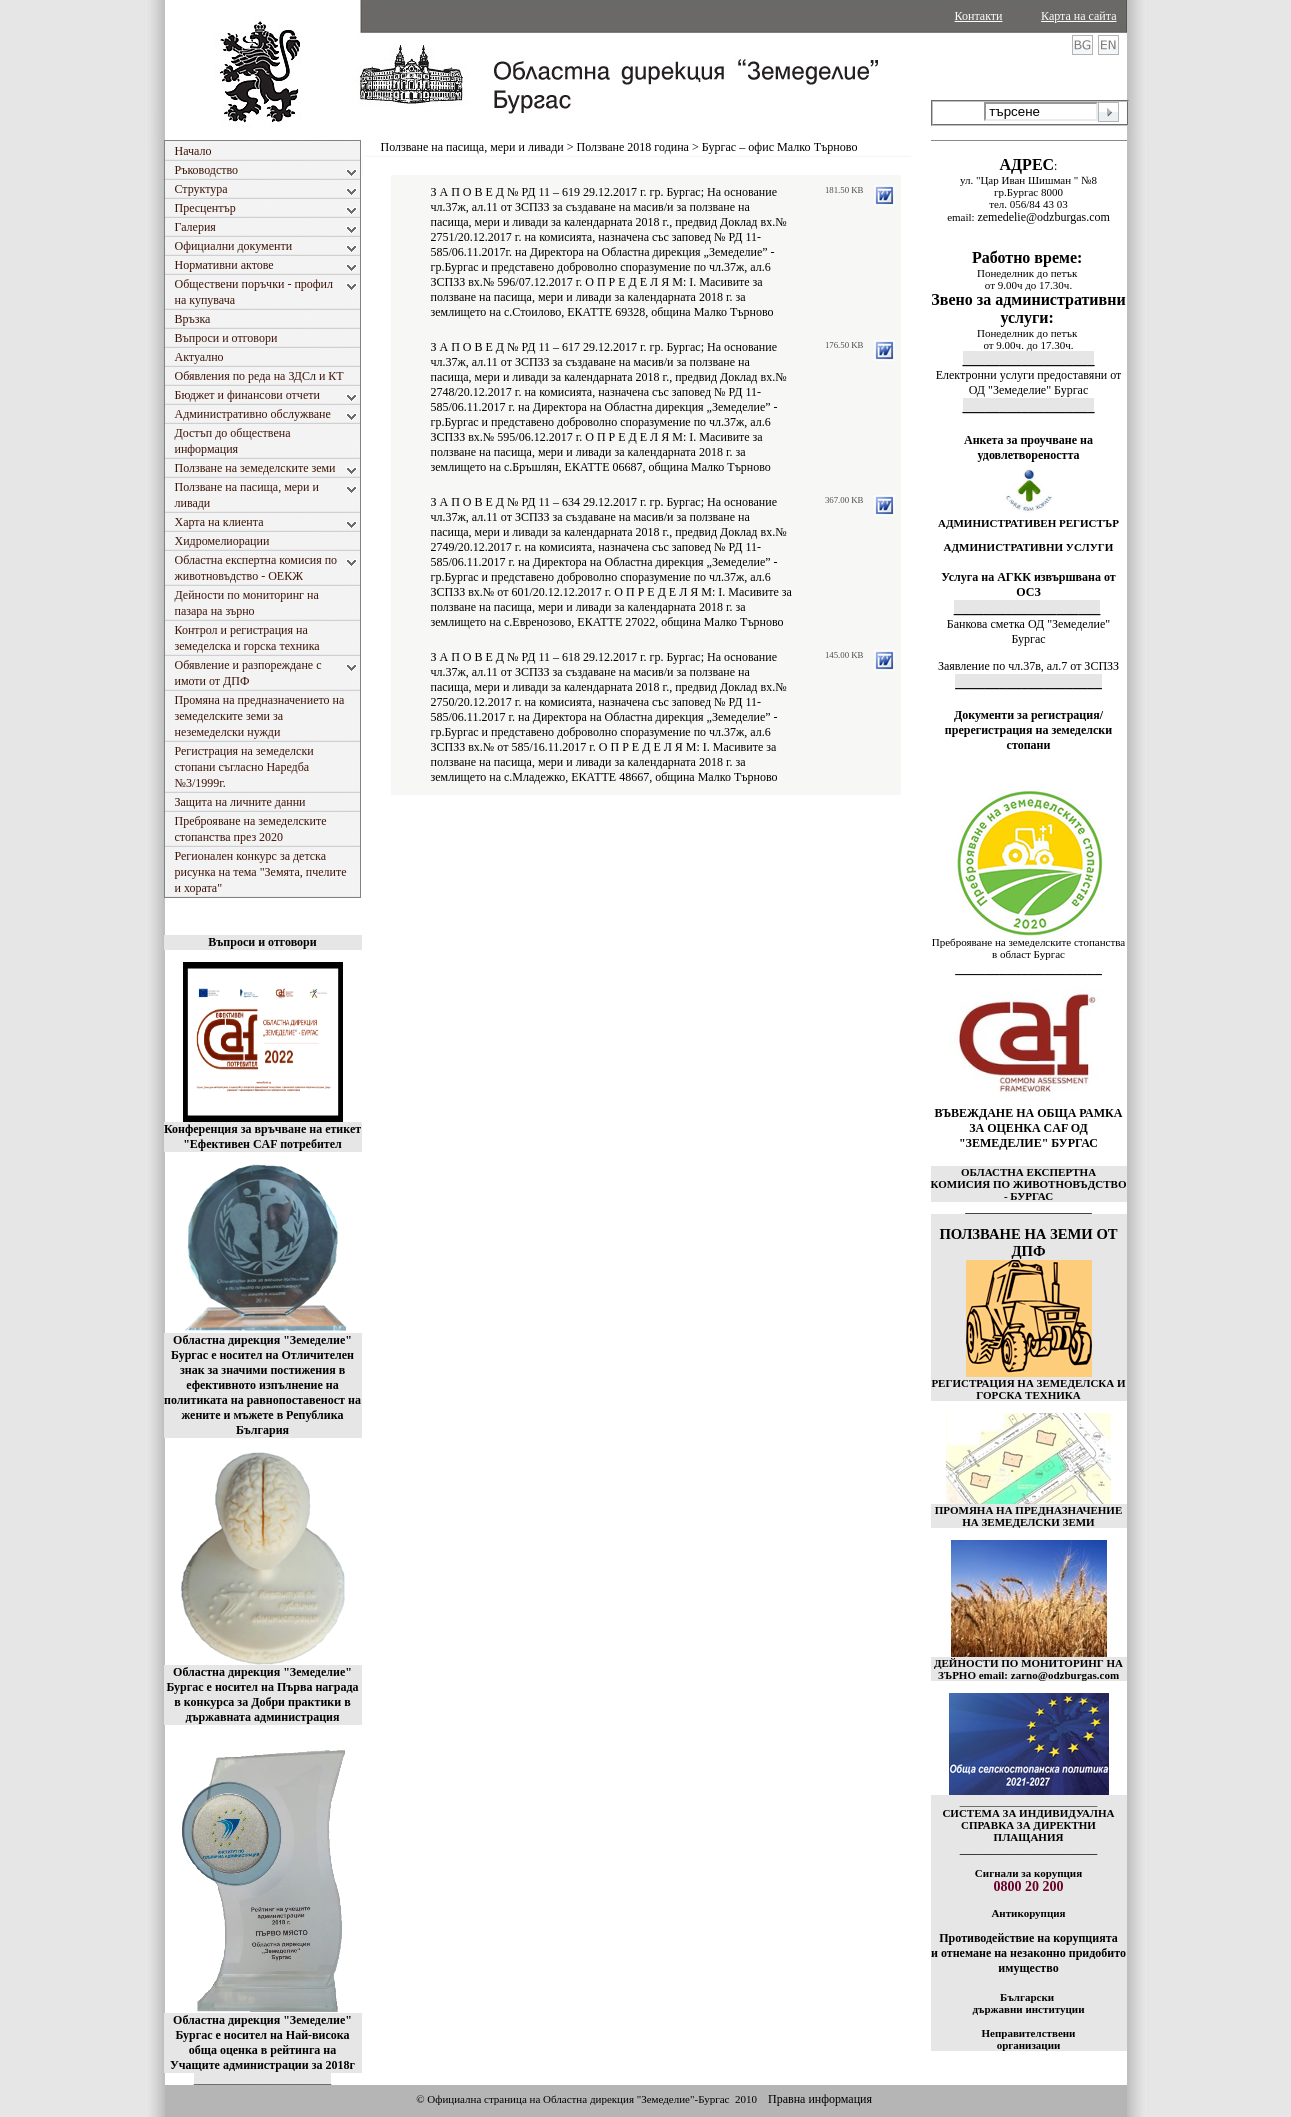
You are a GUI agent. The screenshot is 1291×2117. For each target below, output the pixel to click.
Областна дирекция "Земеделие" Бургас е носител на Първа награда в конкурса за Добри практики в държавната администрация (262, 1694)
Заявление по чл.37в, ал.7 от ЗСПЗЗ (1028, 666)
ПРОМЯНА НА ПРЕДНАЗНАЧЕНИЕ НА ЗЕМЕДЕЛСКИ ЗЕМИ (1029, 1516)
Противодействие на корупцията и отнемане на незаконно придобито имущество (1028, 1953)
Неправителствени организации (1029, 2039)
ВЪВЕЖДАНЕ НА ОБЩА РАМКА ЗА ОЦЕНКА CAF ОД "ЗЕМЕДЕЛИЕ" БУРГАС (1029, 1128)
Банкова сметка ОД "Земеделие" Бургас (1028, 631)
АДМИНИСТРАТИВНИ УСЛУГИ (1029, 547)
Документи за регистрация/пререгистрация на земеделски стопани (1028, 730)
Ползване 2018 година (633, 147)
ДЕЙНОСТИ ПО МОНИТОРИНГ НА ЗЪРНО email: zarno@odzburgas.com (1028, 1669)
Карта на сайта (1078, 16)
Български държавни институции (1028, 2003)
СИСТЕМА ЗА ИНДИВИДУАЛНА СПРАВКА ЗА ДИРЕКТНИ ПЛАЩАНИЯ (1028, 1825)
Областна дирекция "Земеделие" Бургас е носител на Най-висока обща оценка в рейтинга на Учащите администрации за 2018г (262, 2042)
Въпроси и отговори (262, 942)
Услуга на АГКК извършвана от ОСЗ (1028, 584)
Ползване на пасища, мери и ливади (472, 147)
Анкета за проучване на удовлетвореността (1028, 447)
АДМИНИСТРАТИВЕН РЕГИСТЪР (1028, 523)
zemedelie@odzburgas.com (1043, 217)
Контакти (979, 16)
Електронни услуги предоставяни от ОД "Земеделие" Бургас (1029, 382)
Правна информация (820, 2099)
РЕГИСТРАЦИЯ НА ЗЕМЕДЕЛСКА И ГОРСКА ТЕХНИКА (1028, 1389)
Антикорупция (1028, 1913)
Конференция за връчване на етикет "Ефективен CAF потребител (262, 1136)
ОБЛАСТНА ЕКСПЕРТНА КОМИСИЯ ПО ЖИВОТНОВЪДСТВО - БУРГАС (1029, 1184)
